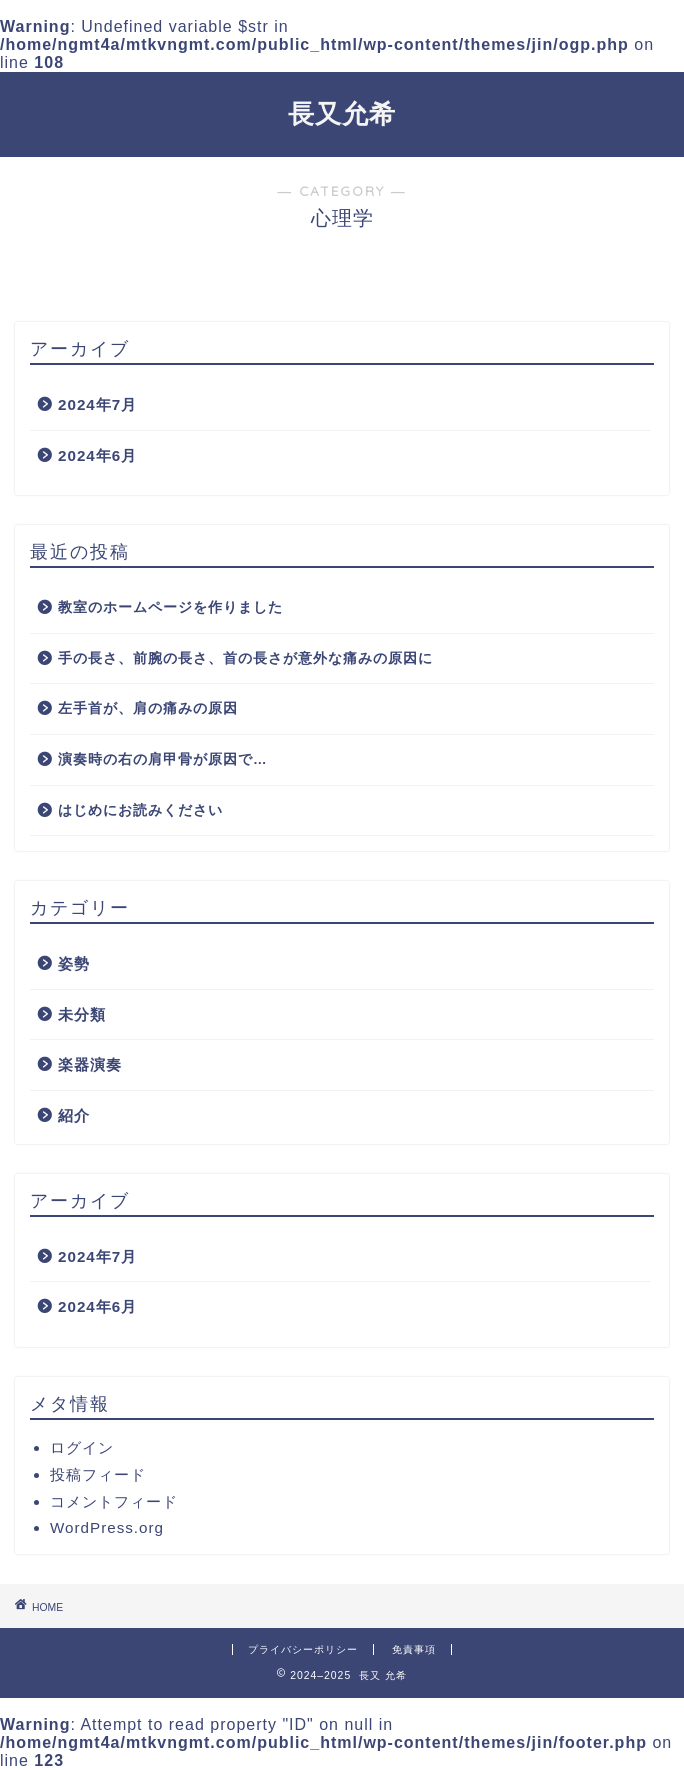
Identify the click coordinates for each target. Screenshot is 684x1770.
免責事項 (414, 1649)
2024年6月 (97, 455)
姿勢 (74, 963)
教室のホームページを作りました (170, 607)
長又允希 (342, 113)
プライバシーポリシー (303, 1649)
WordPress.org (107, 1527)
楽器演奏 (90, 1064)
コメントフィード (114, 1501)
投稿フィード (98, 1474)
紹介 (74, 1115)
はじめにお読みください (140, 810)
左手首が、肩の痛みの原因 (148, 708)
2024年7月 (97, 404)
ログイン (82, 1447)
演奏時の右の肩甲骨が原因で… (163, 759)
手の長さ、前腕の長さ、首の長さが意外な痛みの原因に (245, 658)
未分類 (82, 1014)
